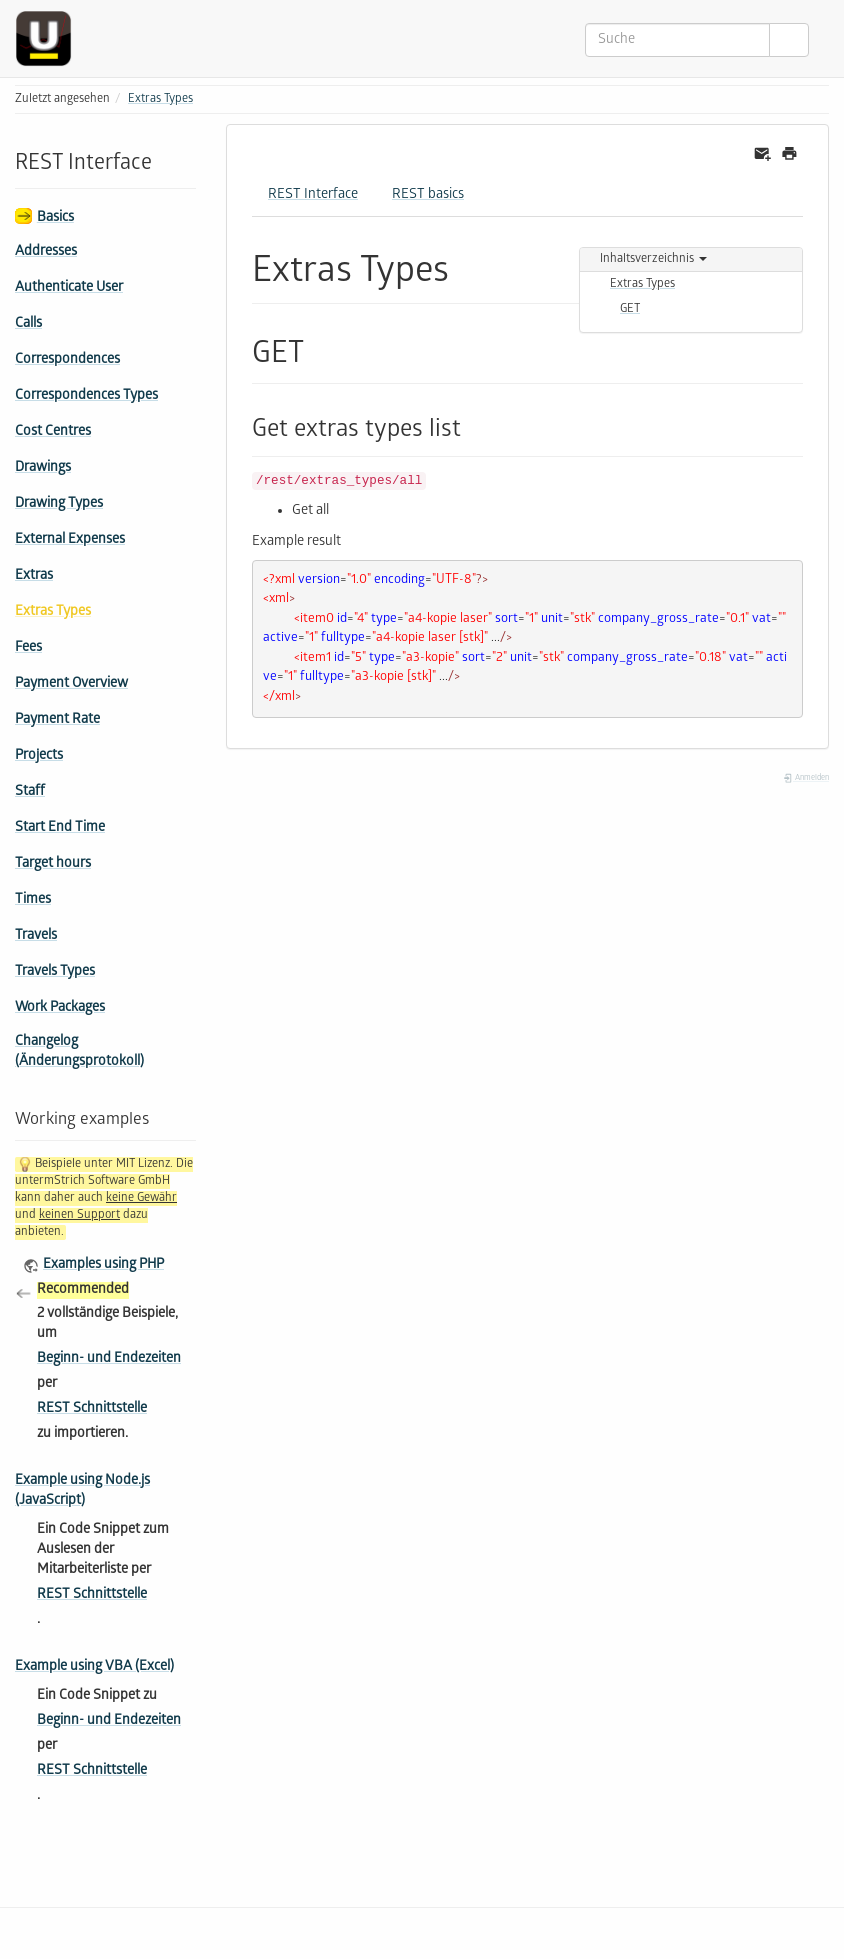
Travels (36, 936)
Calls (28, 324)
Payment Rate (57, 720)
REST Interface (313, 195)
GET (630, 309)
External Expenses (70, 540)
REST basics (428, 195)
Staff (30, 792)
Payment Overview (71, 684)
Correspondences (67, 360)
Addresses (46, 252)
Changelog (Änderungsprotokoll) (79, 1052)
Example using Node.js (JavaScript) (82, 1491)
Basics (55, 218)
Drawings (43, 468)
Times (33, 900)
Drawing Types (59, 504)
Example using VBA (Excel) (94, 1667)
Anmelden (806, 778)
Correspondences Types (86, 396)
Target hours (53, 864)
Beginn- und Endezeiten (109, 1359)
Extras (34, 576)
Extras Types (160, 99)
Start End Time (60, 828)
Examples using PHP (103, 1265)
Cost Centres (53, 432)
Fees (28, 648)
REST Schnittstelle (92, 1409)
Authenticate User (69, 288)
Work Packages (60, 1008)
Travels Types (55, 972)
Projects (39, 756)
